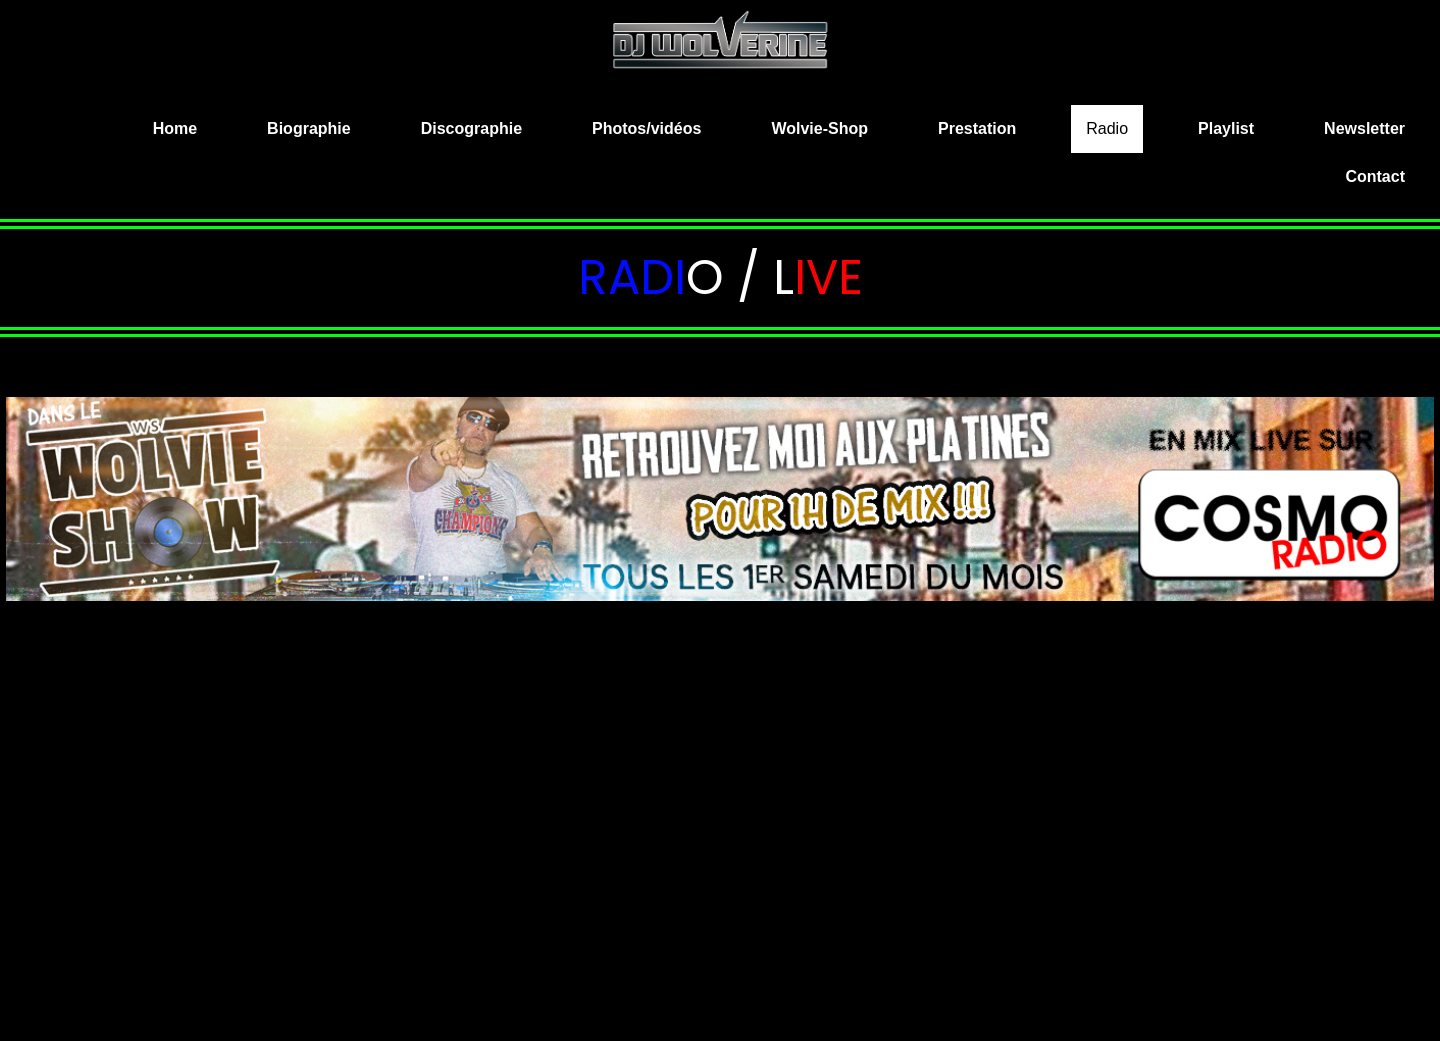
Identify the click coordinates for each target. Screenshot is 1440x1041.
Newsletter (1364, 128)
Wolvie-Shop (819, 128)
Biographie (309, 128)
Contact (1375, 176)
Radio (1107, 128)
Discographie (471, 128)
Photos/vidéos (646, 128)
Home (175, 128)
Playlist (1226, 128)
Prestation (977, 128)
